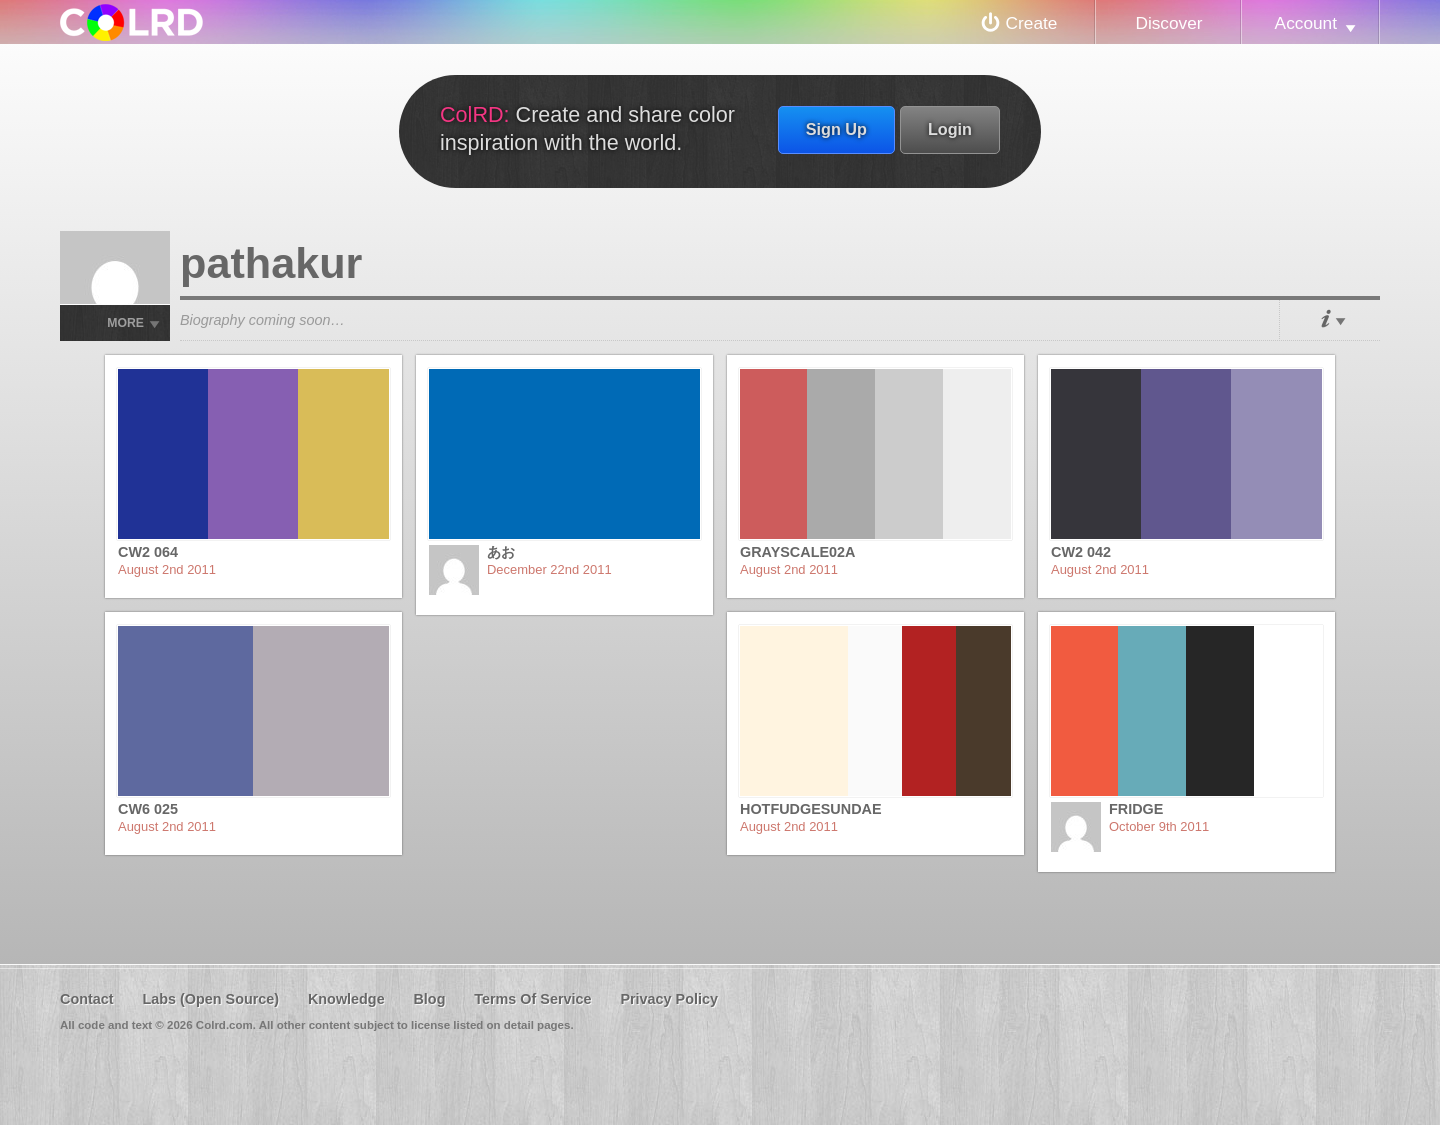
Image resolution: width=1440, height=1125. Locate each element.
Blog (429, 999)
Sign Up (836, 129)
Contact (87, 999)
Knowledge (346, 999)
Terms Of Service (532, 999)
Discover (1168, 23)
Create (1032, 23)
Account (1306, 23)
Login (950, 129)
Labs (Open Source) (210, 999)
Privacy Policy (669, 999)
